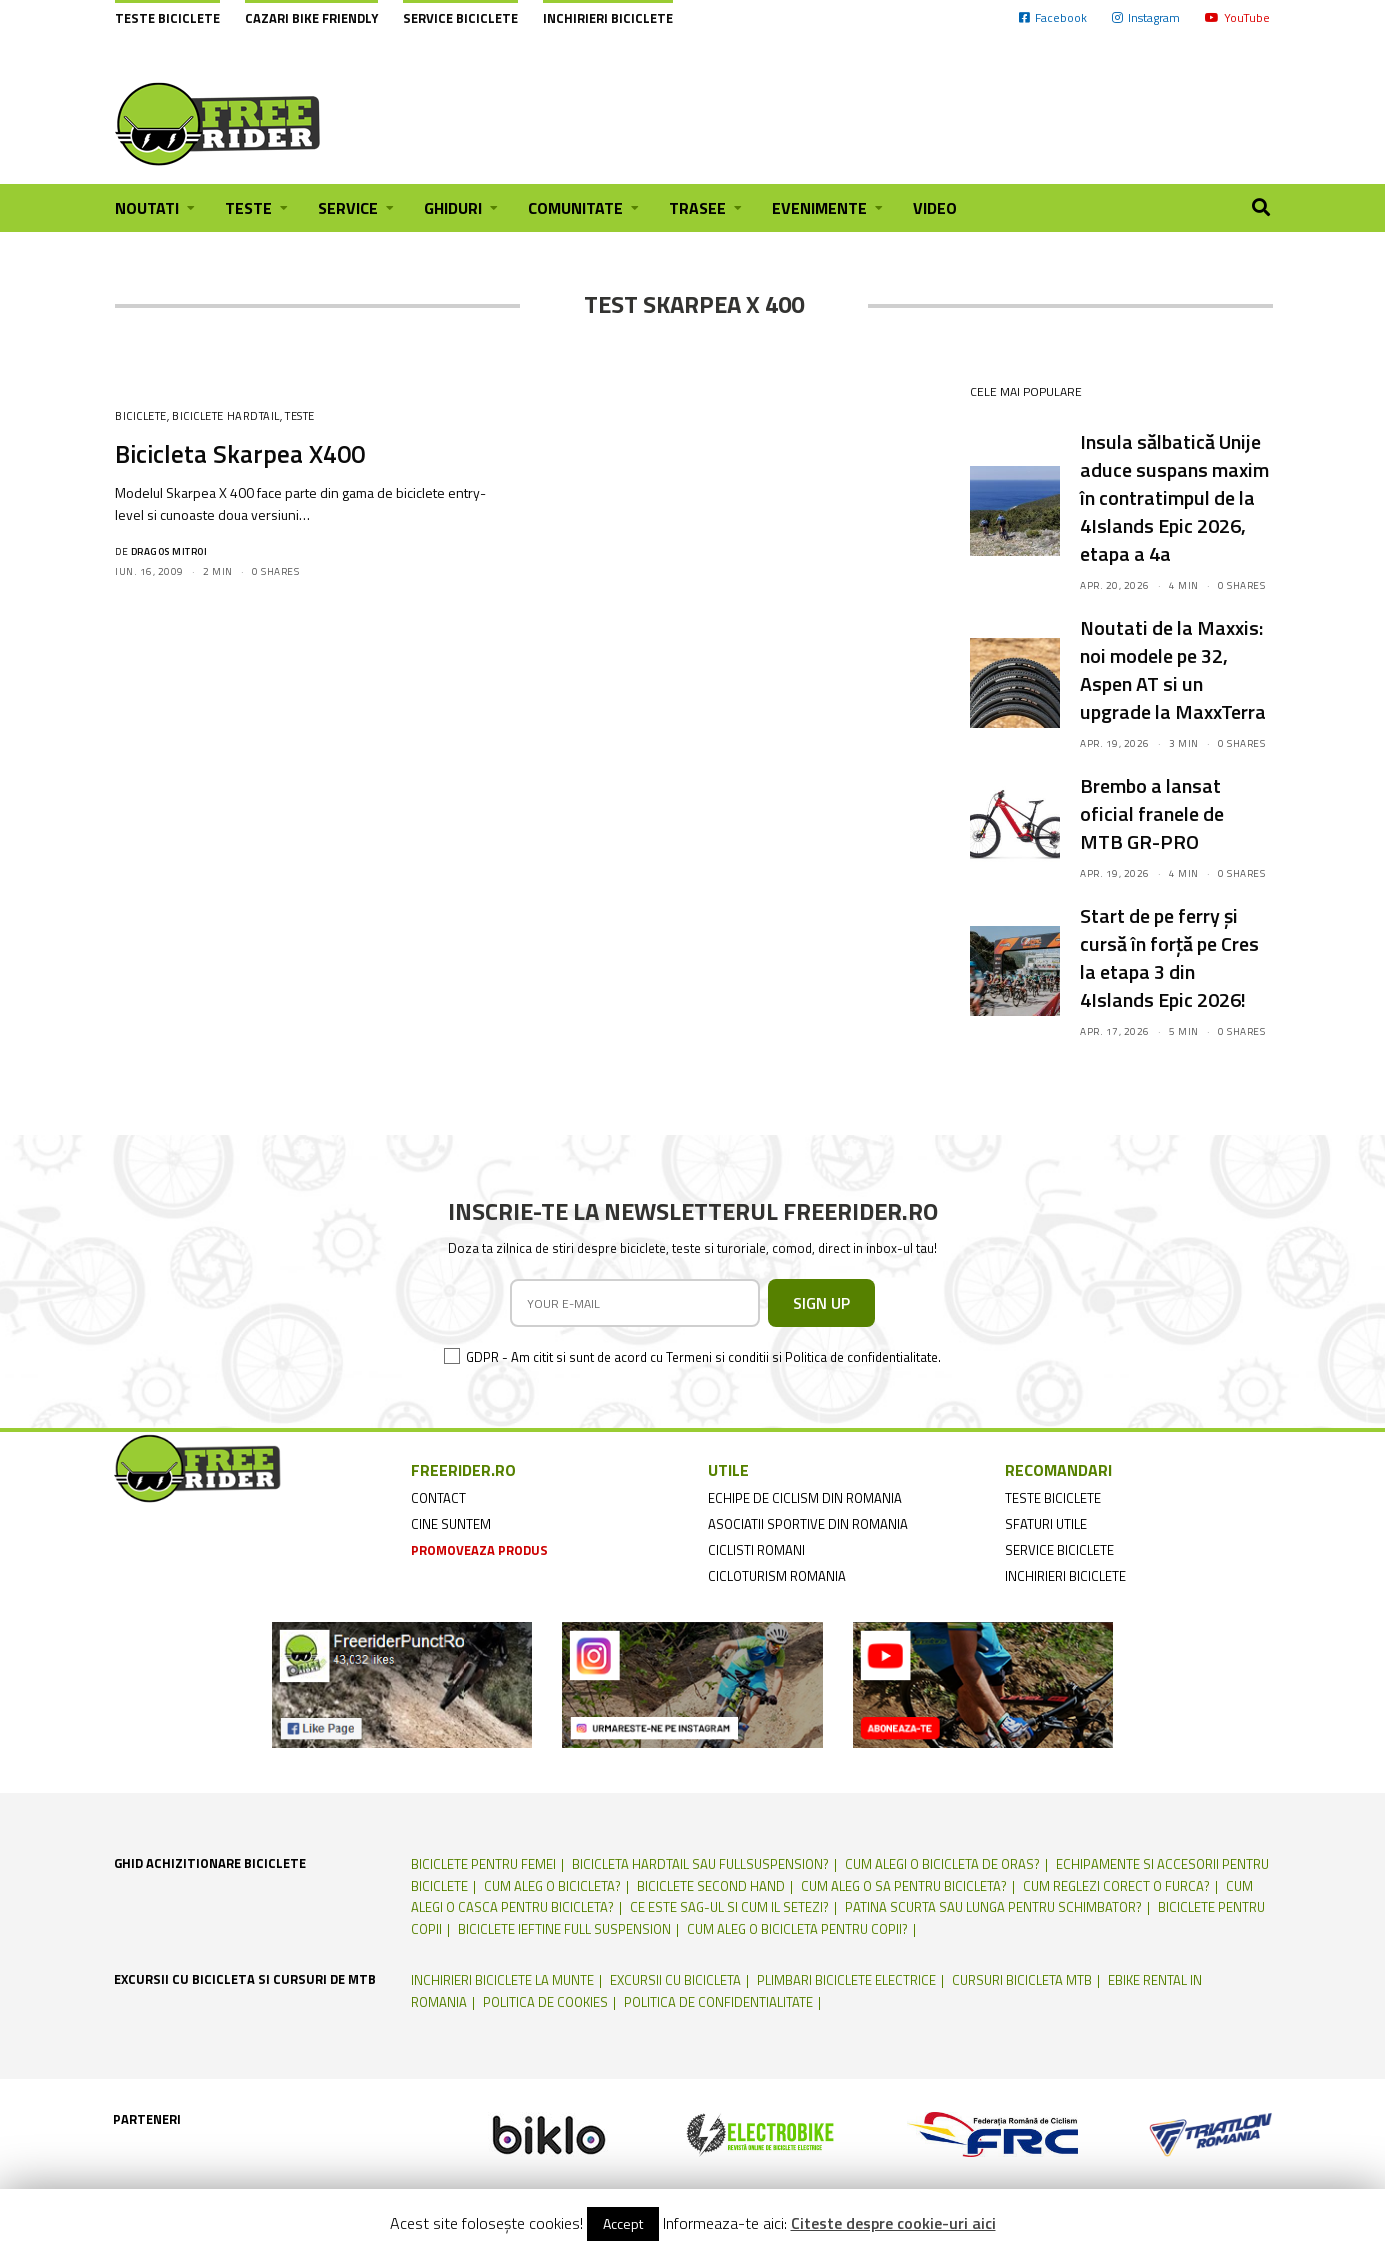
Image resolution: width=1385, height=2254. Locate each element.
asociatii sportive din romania (808, 1524)
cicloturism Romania (777, 1576)
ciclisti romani (756, 1550)
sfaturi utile (1046, 1524)
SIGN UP (821, 1303)
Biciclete (141, 416)
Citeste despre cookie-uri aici (893, 2223)
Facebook (1053, 17)
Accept (623, 2223)
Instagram (1146, 17)
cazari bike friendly (311, 18)
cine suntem (451, 1524)
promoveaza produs (479, 1550)
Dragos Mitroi (169, 551)
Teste (300, 416)
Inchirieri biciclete (608, 18)
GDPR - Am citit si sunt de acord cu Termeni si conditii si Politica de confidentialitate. (703, 1357)
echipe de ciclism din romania (805, 1498)
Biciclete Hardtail (226, 416)
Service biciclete (460, 18)
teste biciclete (1053, 1498)
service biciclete (1059, 1550)
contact (438, 1498)
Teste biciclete (167, 18)
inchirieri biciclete (1065, 1576)
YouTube (1237, 17)
